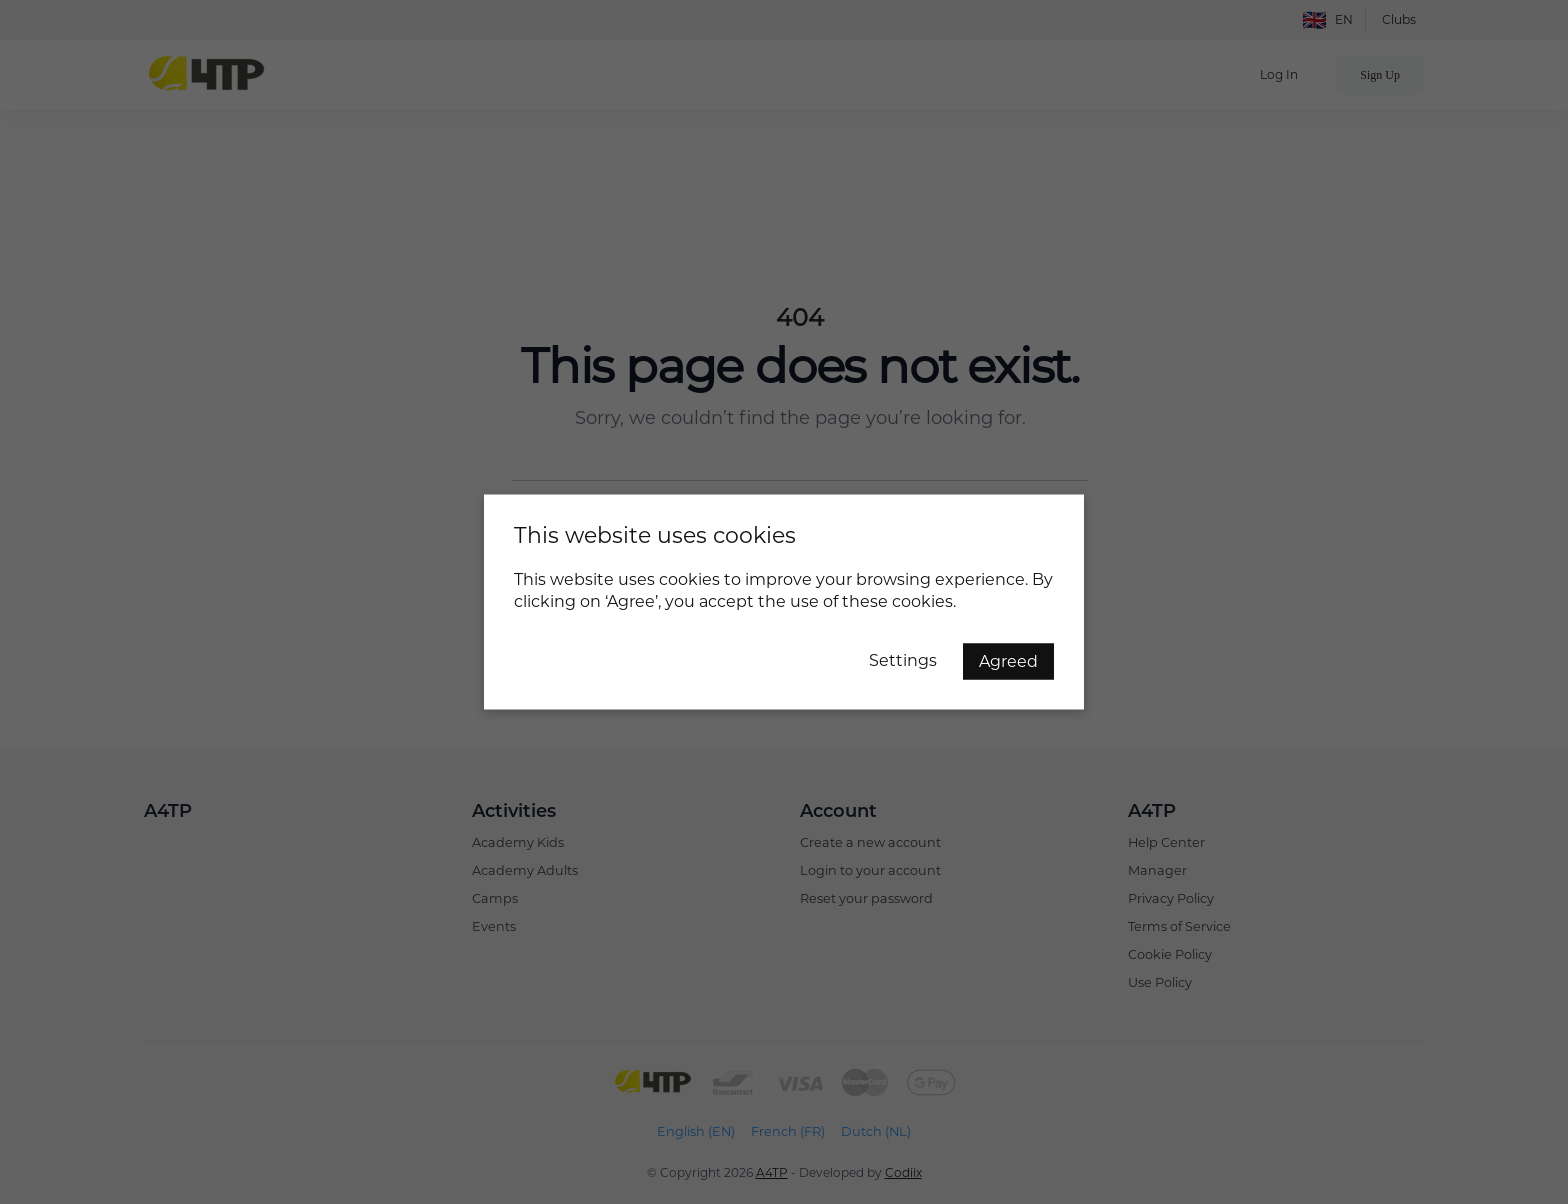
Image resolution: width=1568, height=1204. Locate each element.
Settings (903, 660)
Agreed (1008, 661)
